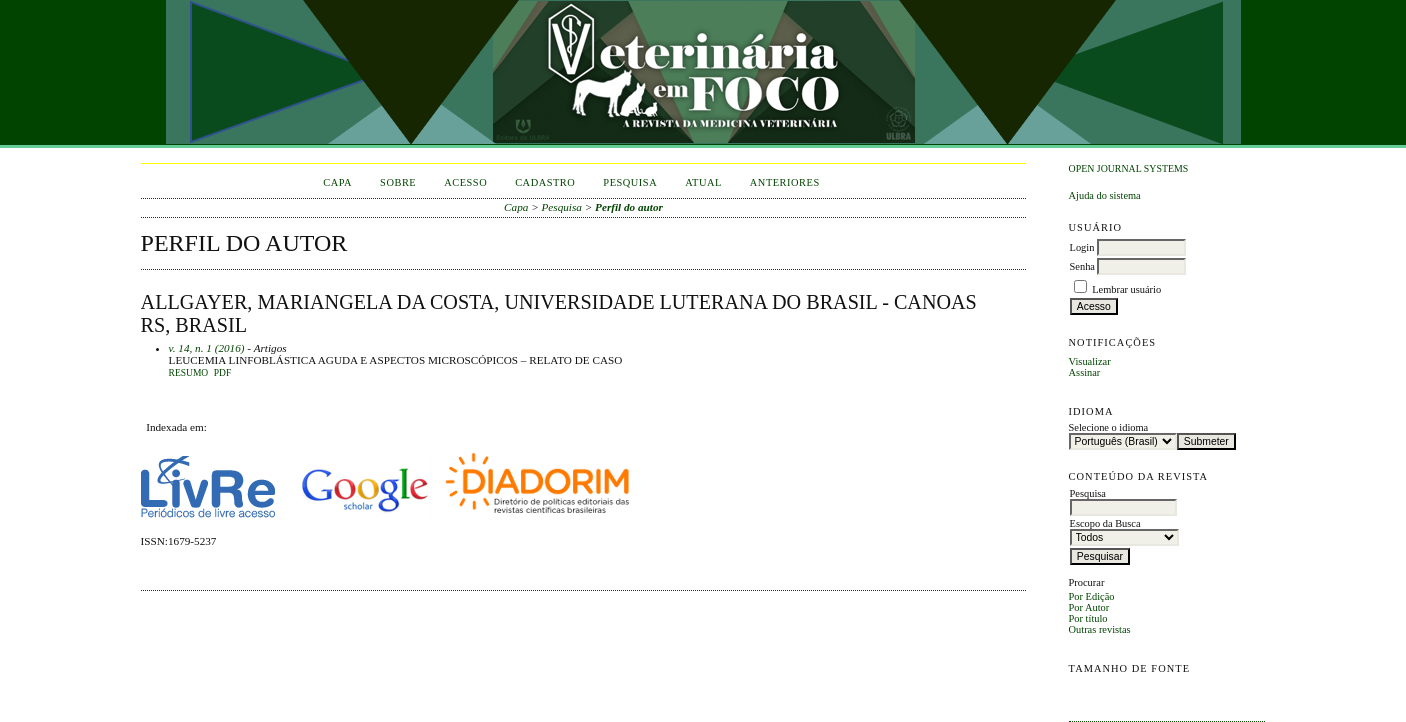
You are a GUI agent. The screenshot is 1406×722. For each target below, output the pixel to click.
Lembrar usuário (1126, 289)
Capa (337, 182)
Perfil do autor (629, 207)
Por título (1088, 618)
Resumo (189, 373)
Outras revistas (1100, 629)
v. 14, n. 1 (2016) (207, 348)
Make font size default (1119, 691)
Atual (703, 182)
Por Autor (1089, 607)
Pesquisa (630, 182)
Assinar (1085, 372)
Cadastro (545, 182)
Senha (1082, 266)
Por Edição (1092, 596)
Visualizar (1090, 361)
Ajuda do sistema (1105, 195)
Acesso (465, 182)
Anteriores (785, 182)
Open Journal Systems (1129, 168)
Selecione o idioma (1109, 427)
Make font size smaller (1087, 691)
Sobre (398, 182)
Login (1082, 247)
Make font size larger (1151, 691)
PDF (222, 373)
